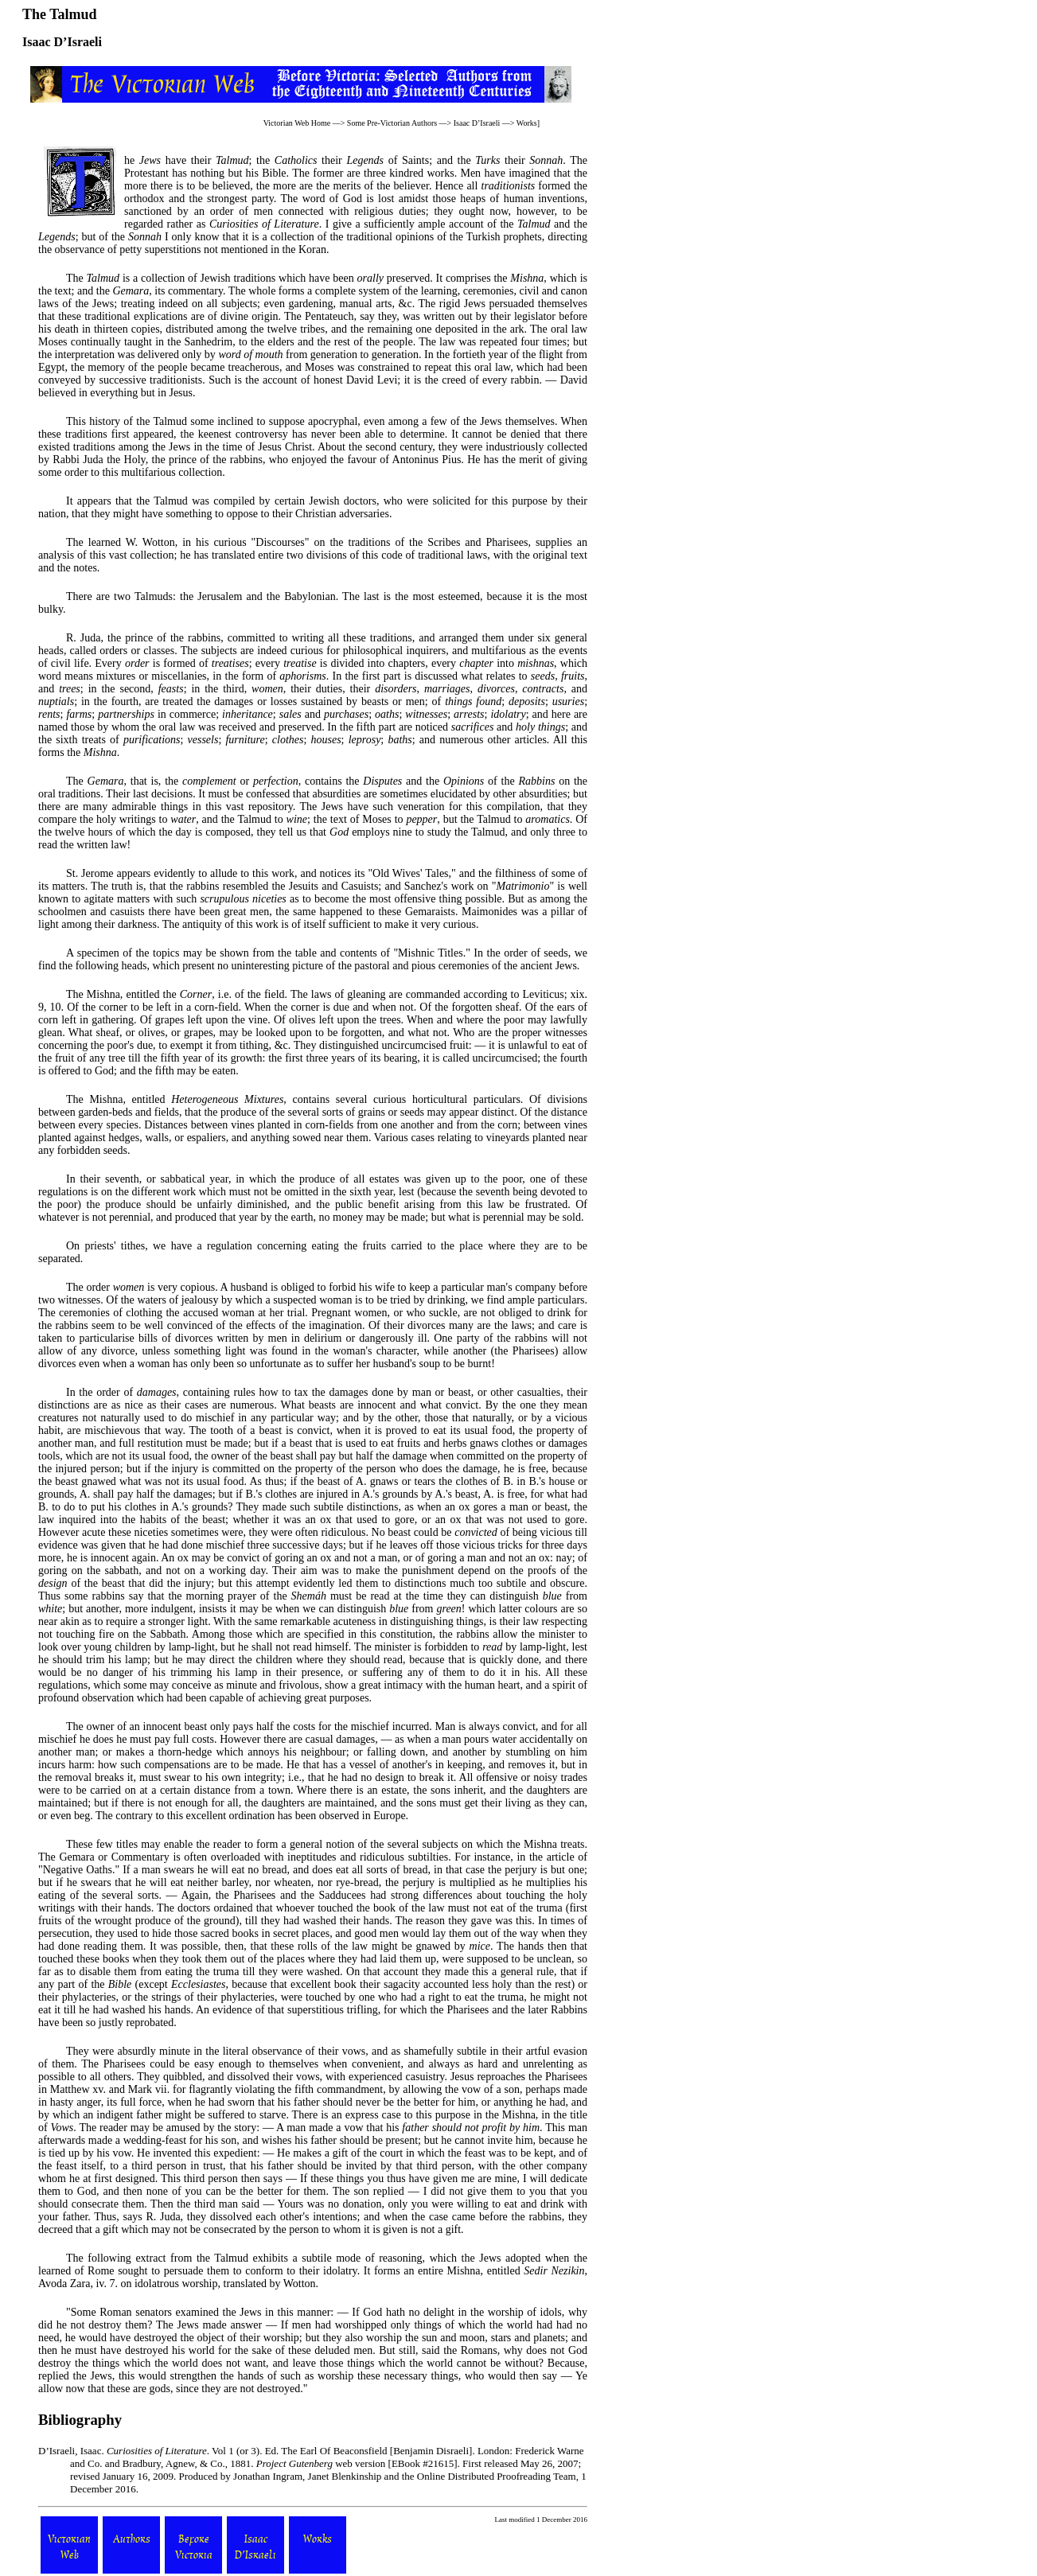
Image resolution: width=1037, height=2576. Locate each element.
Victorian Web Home (297, 123)
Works (527, 123)
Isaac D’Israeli (477, 123)
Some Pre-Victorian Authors (392, 123)
